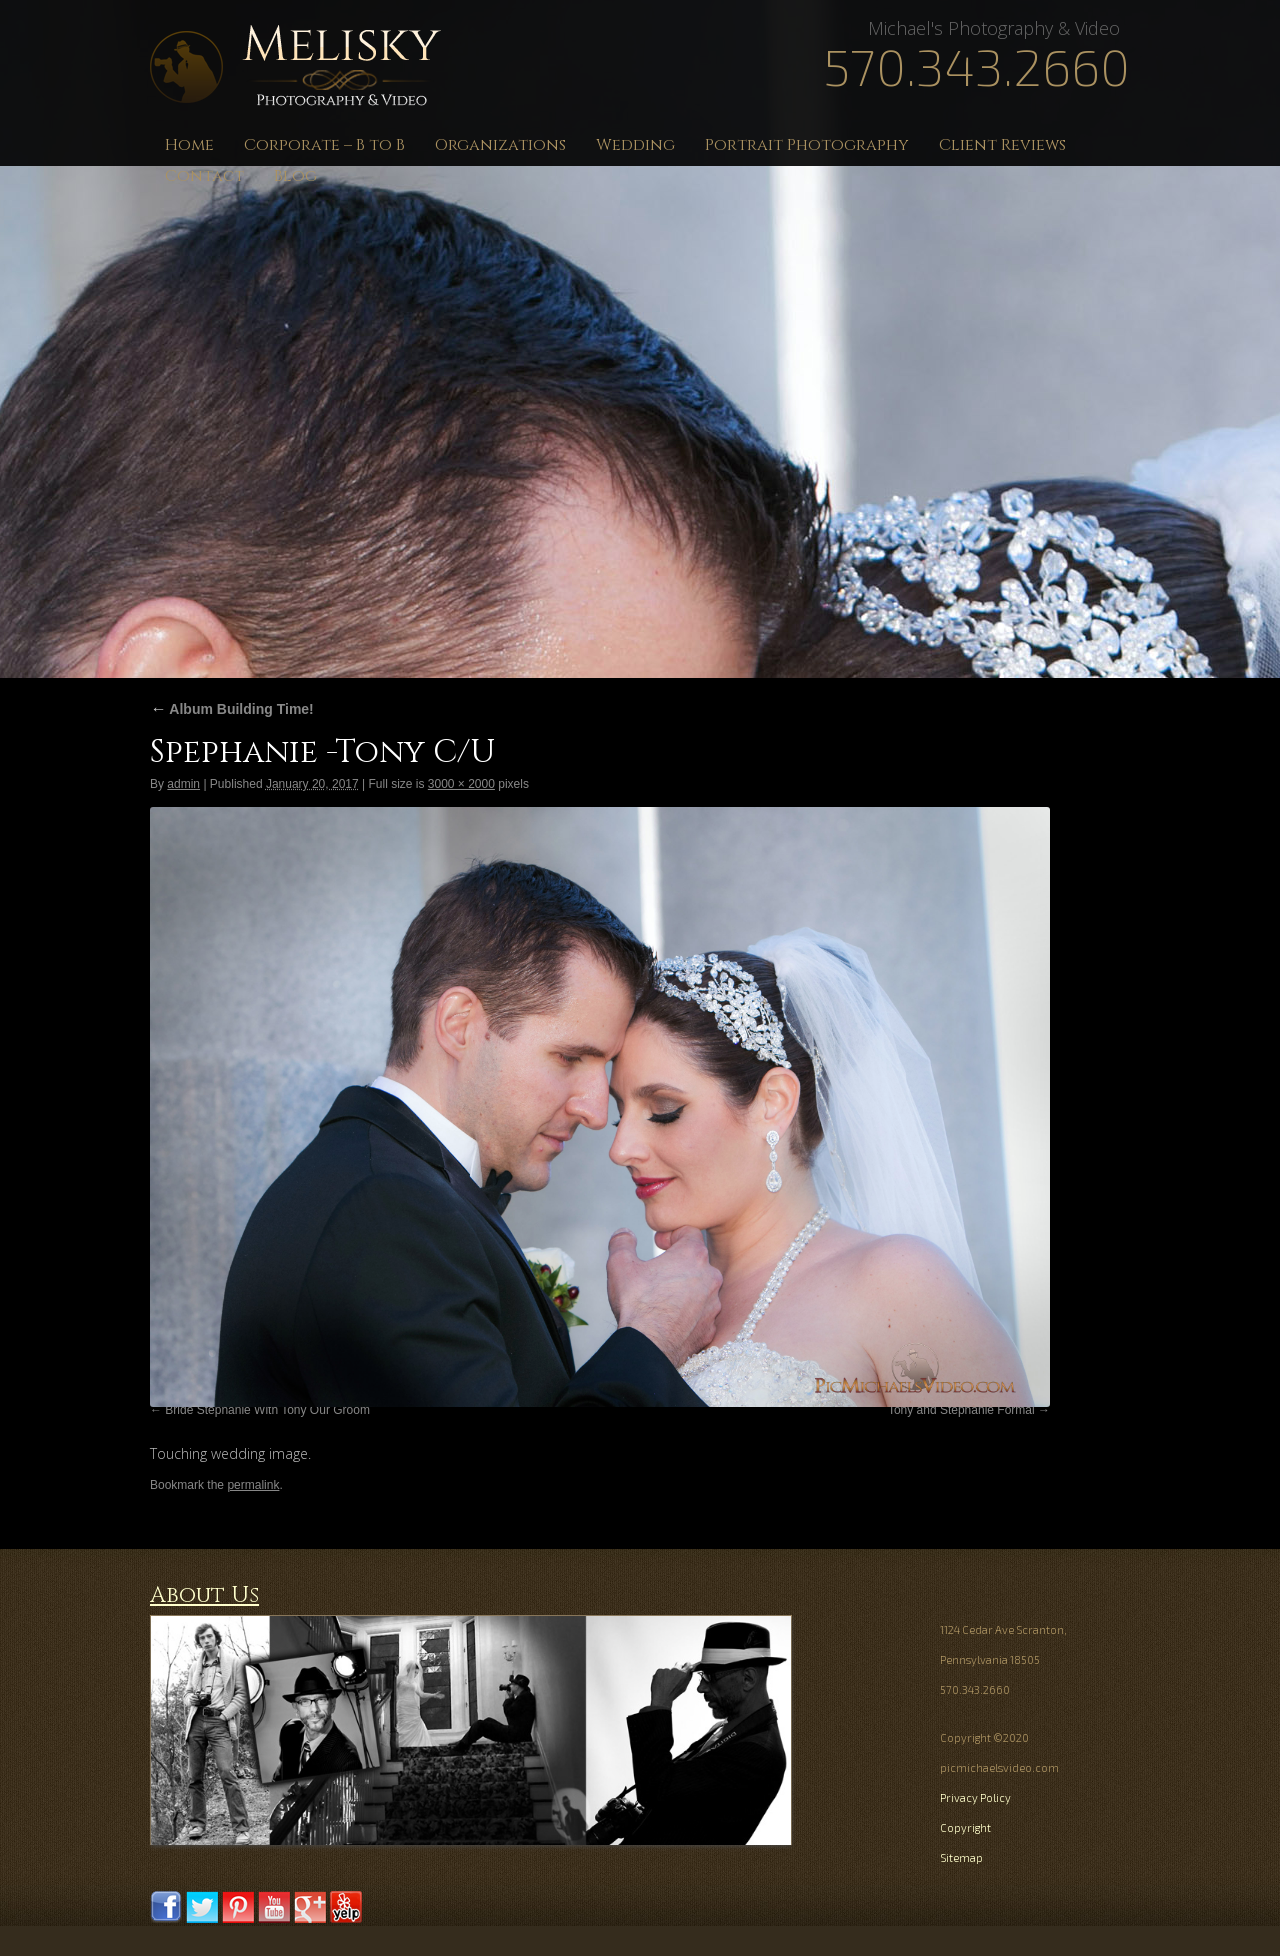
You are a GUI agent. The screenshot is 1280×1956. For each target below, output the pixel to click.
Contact (204, 176)
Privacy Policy (975, 1797)
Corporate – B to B (324, 145)
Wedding (635, 145)
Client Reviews (1002, 145)
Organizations (500, 145)
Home (189, 145)
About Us (204, 1595)
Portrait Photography (807, 145)
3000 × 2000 (461, 784)
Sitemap (961, 1857)
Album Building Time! (232, 709)
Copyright (965, 1827)
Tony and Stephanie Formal (961, 1410)
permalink (253, 1485)
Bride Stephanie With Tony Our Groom (267, 1410)
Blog (295, 176)
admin (183, 784)
